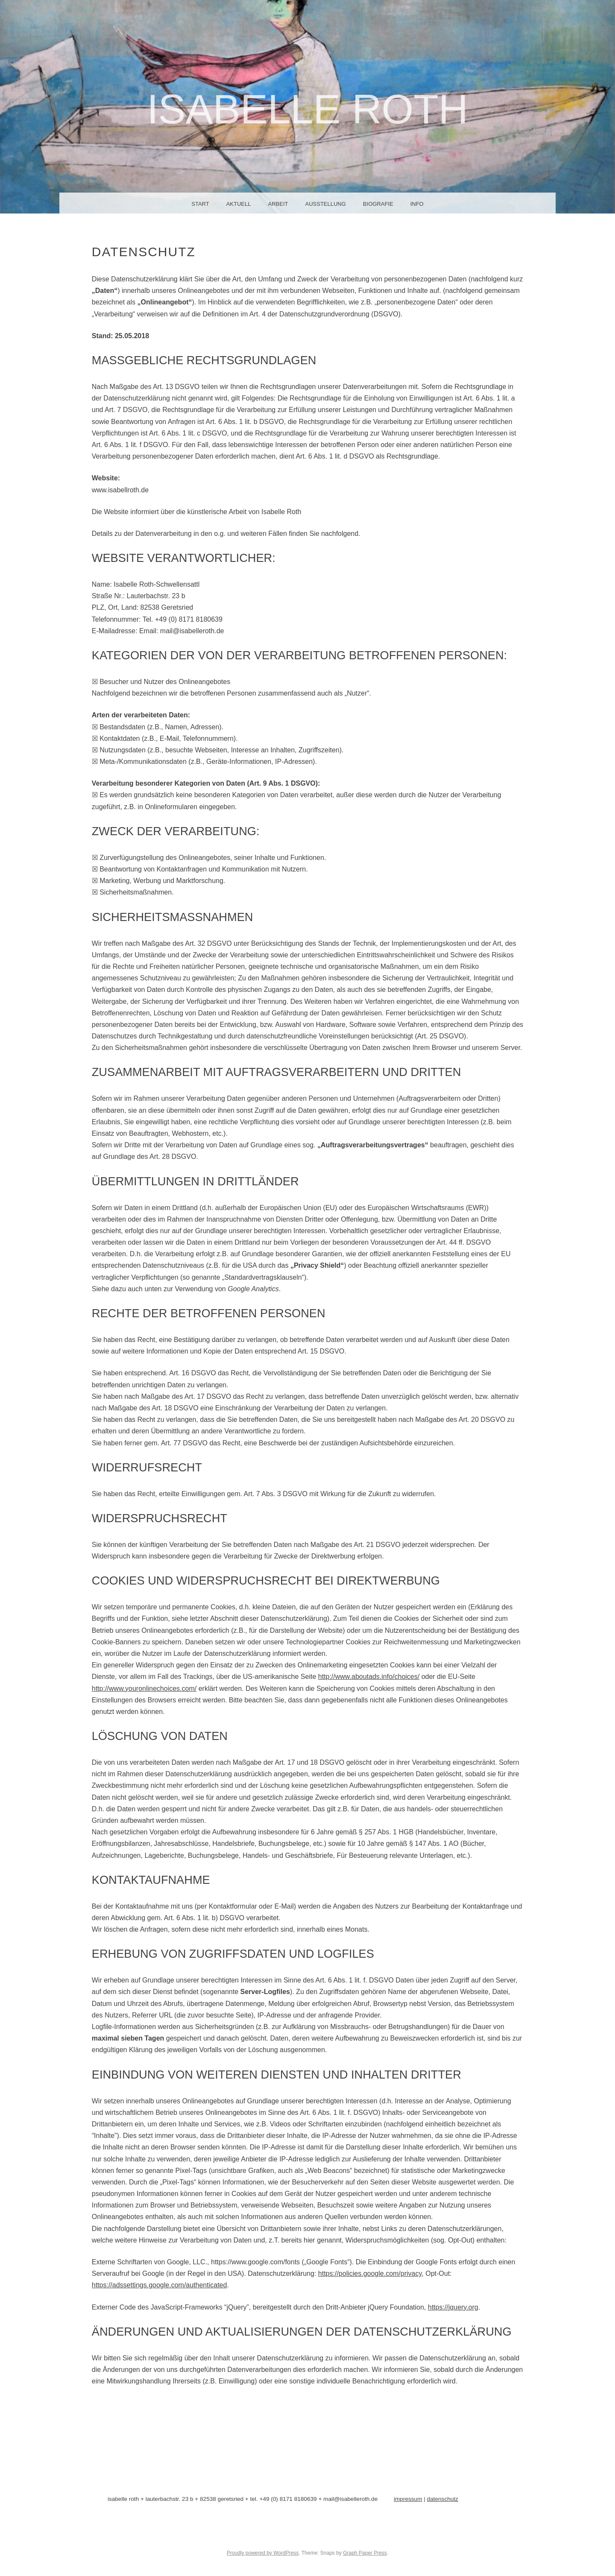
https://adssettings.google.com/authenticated (159, 2285)
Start (200, 204)
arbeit (278, 204)
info (417, 204)
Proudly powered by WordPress (263, 2553)
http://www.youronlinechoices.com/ (144, 1688)
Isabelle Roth (307, 109)
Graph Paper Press (365, 2553)
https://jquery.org (453, 2307)
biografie (378, 204)
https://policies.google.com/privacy (370, 2273)
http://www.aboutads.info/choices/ (368, 1676)
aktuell (238, 204)
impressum (408, 2499)
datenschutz (442, 2499)
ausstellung (325, 204)
